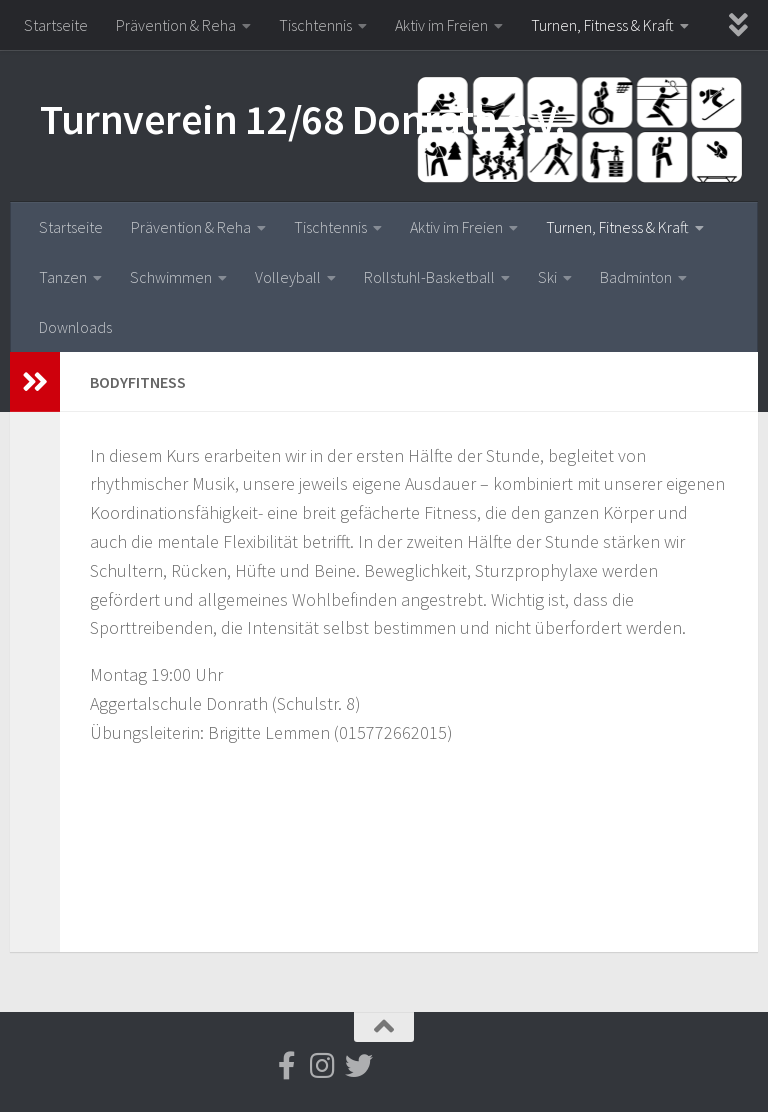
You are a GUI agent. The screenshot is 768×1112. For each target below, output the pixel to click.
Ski (547, 277)
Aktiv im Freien (441, 25)
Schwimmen (171, 277)
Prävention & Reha (176, 25)
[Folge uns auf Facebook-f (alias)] (287, 1066)
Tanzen (63, 277)
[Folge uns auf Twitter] (359, 1066)
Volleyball (288, 277)
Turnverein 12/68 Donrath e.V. (303, 119)
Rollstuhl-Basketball (429, 277)
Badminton (636, 277)
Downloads (75, 327)
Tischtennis (315, 25)
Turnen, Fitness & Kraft (602, 25)
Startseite (56, 25)
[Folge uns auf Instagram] (323, 1066)
